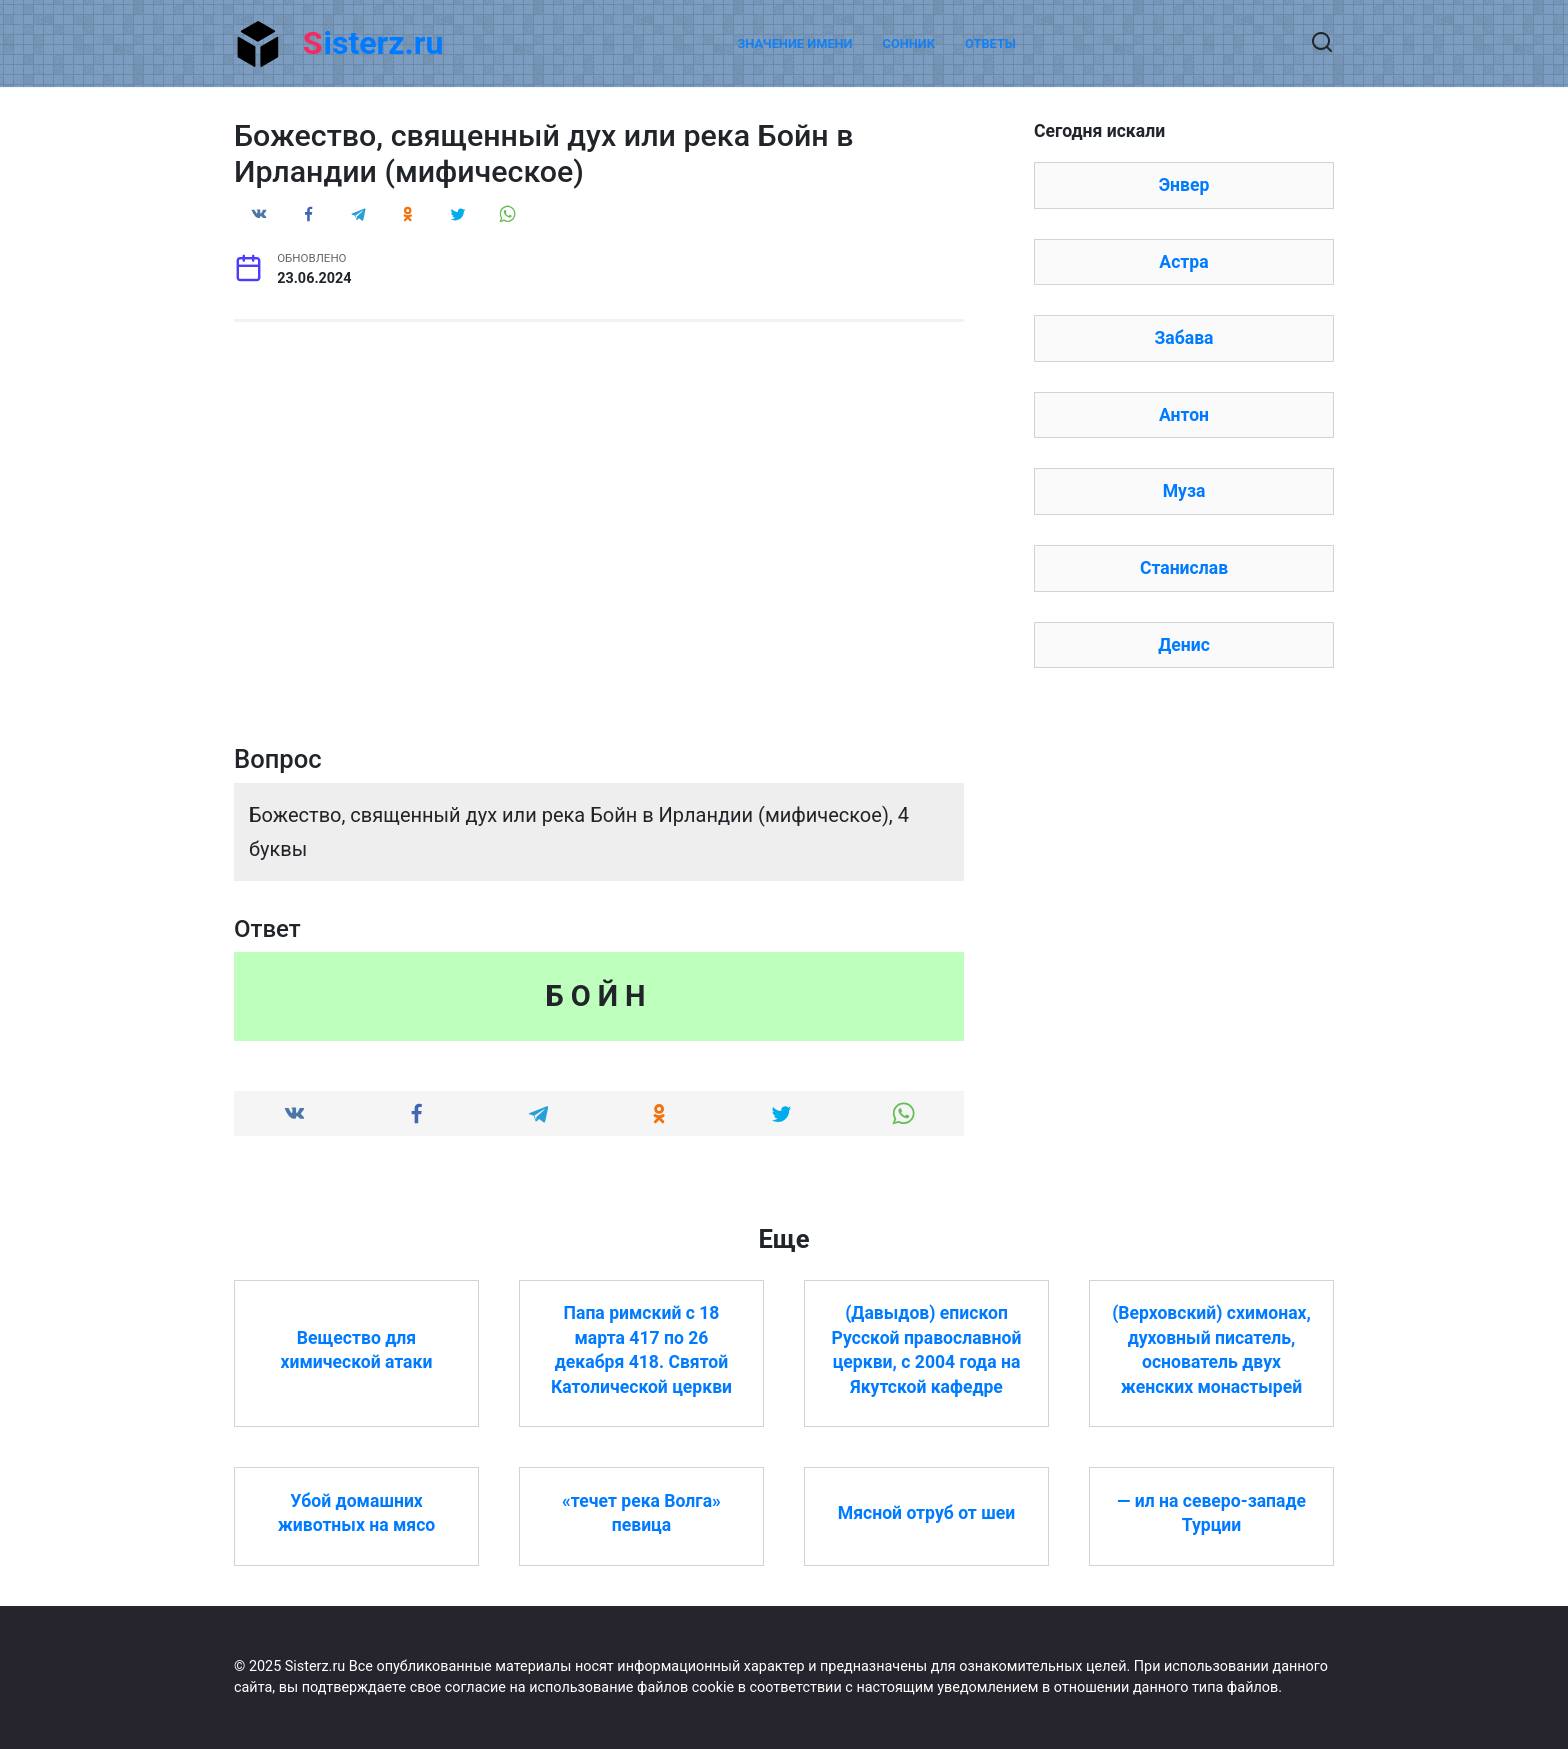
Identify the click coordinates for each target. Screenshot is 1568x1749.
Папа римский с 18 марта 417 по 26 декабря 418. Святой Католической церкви (641, 1350)
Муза (1184, 491)
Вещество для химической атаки (357, 1349)
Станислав (1184, 568)
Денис (1184, 645)
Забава (1183, 338)
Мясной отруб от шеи (926, 1513)
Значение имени (794, 43)
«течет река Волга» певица (641, 1512)
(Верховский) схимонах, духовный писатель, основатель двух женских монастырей (1211, 1350)
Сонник (909, 43)
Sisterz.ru (373, 43)
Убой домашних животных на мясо (357, 1512)
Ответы (990, 43)
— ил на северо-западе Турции (1211, 1512)
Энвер (1184, 185)
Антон (1184, 415)
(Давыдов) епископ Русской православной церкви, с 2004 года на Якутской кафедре (927, 1350)
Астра (1183, 262)
